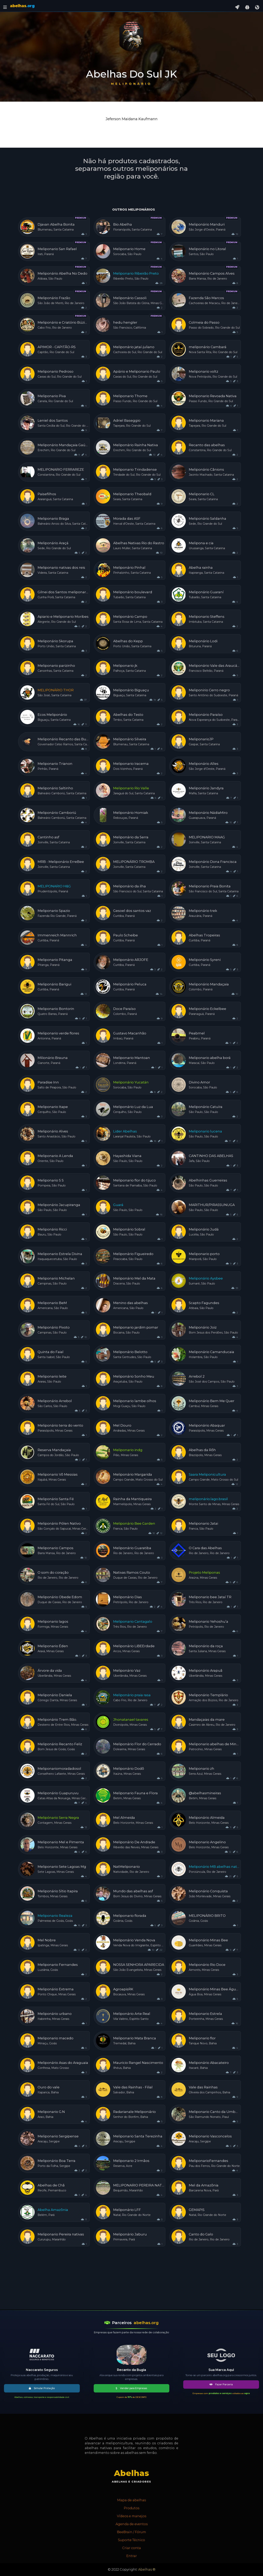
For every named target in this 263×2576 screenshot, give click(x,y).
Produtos (131, 2508)
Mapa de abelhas (131, 2500)
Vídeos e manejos (131, 2516)
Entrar (131, 2556)
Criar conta (131, 2548)
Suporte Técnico (131, 2540)
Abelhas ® (146, 2569)
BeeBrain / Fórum (131, 2532)
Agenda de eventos (132, 2524)
